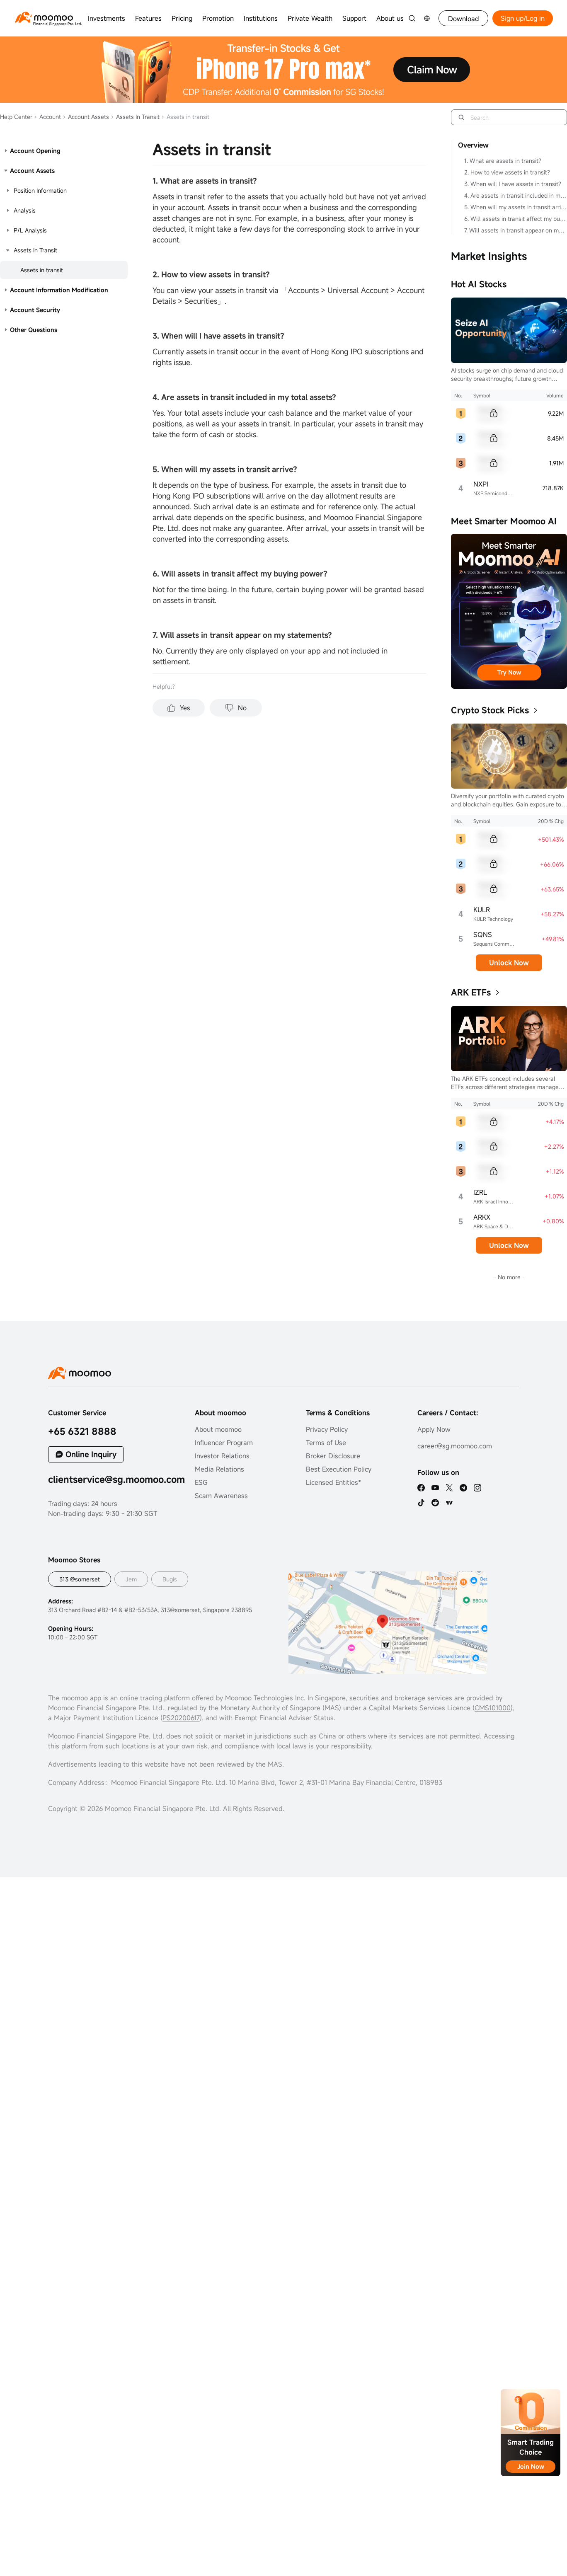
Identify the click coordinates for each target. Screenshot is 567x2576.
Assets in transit (41, 270)
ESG (201, 1482)
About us (390, 18)
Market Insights (489, 256)
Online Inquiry (90, 1454)
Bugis (169, 1579)
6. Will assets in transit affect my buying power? (515, 219)
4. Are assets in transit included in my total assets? (515, 195)
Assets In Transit (135, 117)
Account (47, 117)
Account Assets (86, 117)
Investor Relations (222, 1455)
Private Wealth (310, 18)
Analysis (25, 210)
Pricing (182, 18)
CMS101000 (493, 1707)
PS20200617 (181, 1717)
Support (354, 18)
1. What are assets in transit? (502, 161)
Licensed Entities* (333, 1482)
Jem (131, 1579)
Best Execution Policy (338, 1469)
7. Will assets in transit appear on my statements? (515, 230)
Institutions (261, 18)
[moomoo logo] (44, 17)
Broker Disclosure (333, 1455)
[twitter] (449, 1487)
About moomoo (218, 1429)
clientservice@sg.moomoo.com (116, 1479)
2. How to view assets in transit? (507, 172)
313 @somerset (79, 1579)
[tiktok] (421, 1502)
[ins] (477, 1487)
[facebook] (421, 1487)
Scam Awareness (221, 1495)
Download (463, 18)
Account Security (35, 310)
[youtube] (435, 1487)
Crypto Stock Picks (490, 710)
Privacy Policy (327, 1429)
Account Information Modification (59, 290)
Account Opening (35, 151)
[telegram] (463, 1487)
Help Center (16, 117)
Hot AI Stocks (478, 284)
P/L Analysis (30, 230)
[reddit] (435, 1502)
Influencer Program (224, 1442)
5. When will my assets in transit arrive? (515, 207)
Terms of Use (326, 1442)
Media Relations (219, 1469)
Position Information (40, 190)
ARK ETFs (471, 992)
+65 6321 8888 (82, 1431)
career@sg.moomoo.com (454, 1445)
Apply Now (434, 1429)
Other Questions (33, 330)
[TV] (449, 1502)
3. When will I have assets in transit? (512, 184)
